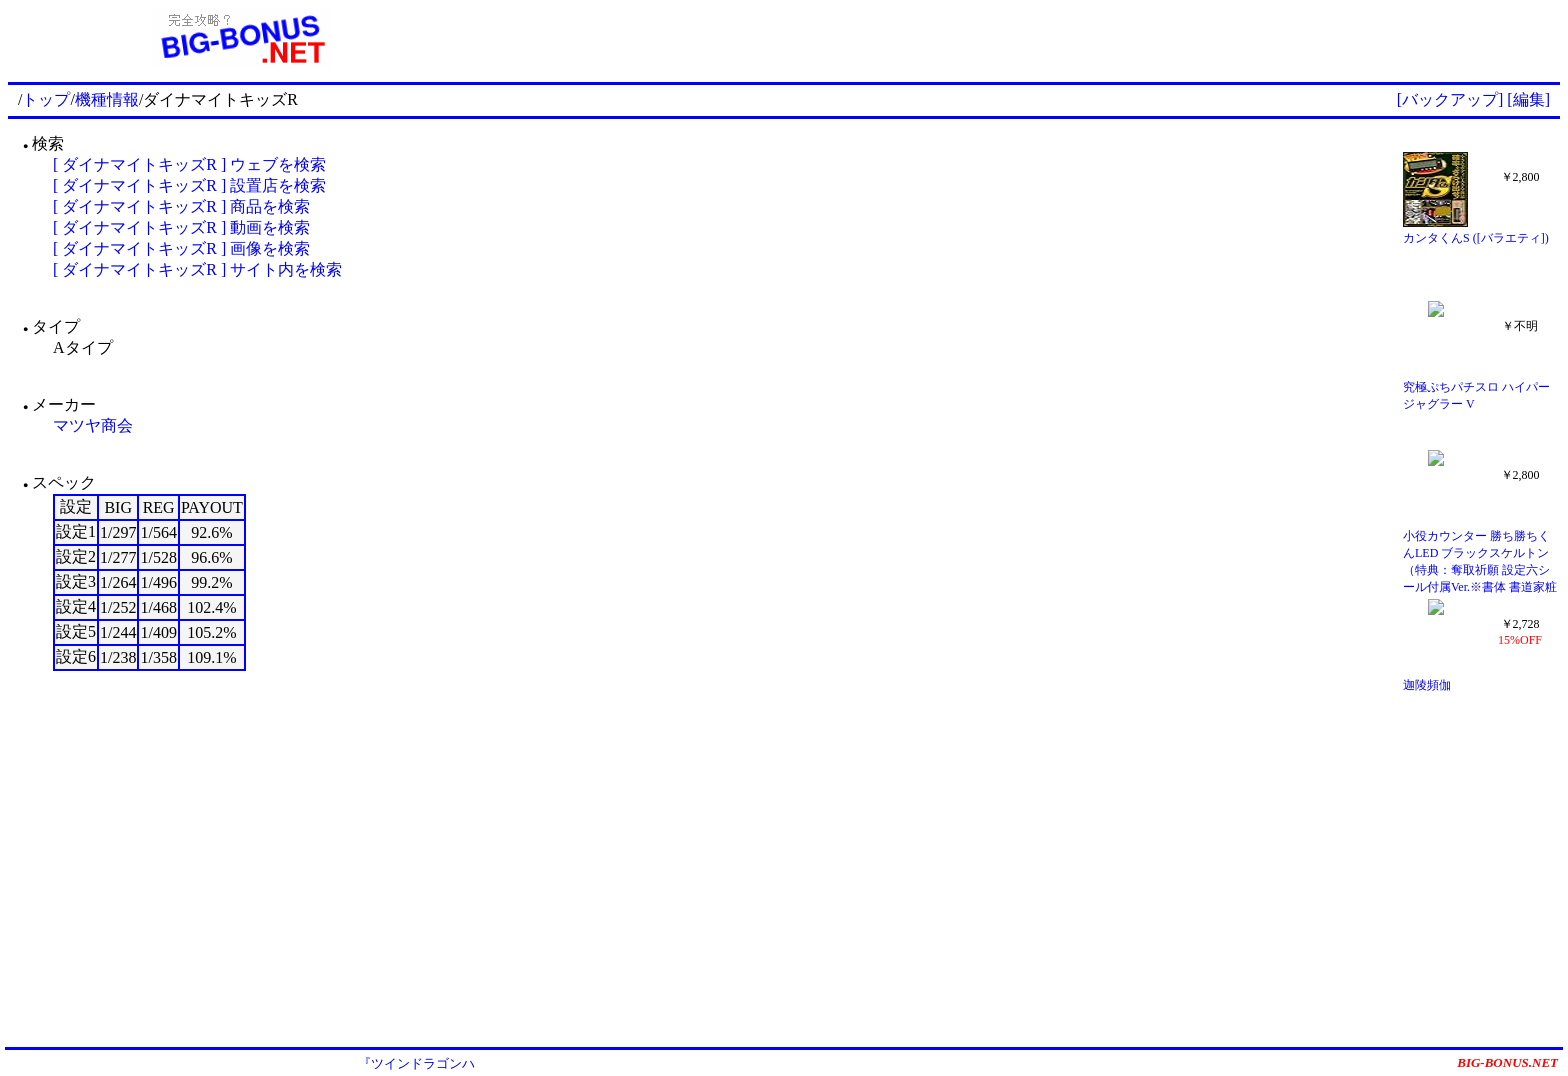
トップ (46, 99)
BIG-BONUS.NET (1507, 1062)
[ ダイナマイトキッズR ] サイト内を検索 (197, 269)
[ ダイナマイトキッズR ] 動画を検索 (181, 227)
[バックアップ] (1450, 99)
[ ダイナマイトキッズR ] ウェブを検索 (189, 164)
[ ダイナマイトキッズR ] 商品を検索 (181, 206)
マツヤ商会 (93, 425)
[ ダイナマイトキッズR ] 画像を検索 (181, 248)
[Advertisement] (1017, 38)
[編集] (1528, 99)
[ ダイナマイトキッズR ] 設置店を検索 (189, 185)
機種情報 (107, 99)
